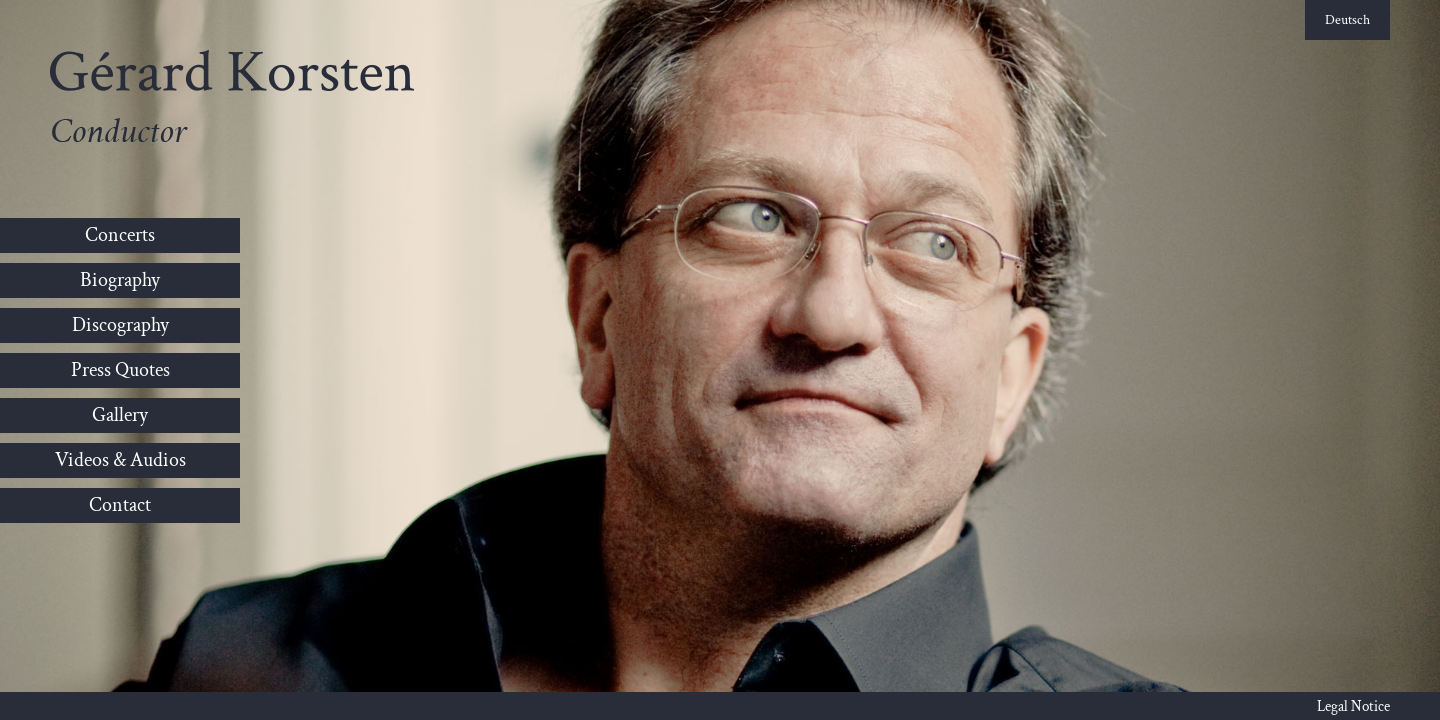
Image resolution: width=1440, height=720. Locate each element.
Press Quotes (120, 370)
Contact (120, 505)
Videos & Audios (120, 460)
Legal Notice (1353, 706)
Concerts (120, 235)
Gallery (120, 415)
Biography (120, 280)
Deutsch (1347, 20)
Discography (120, 325)
